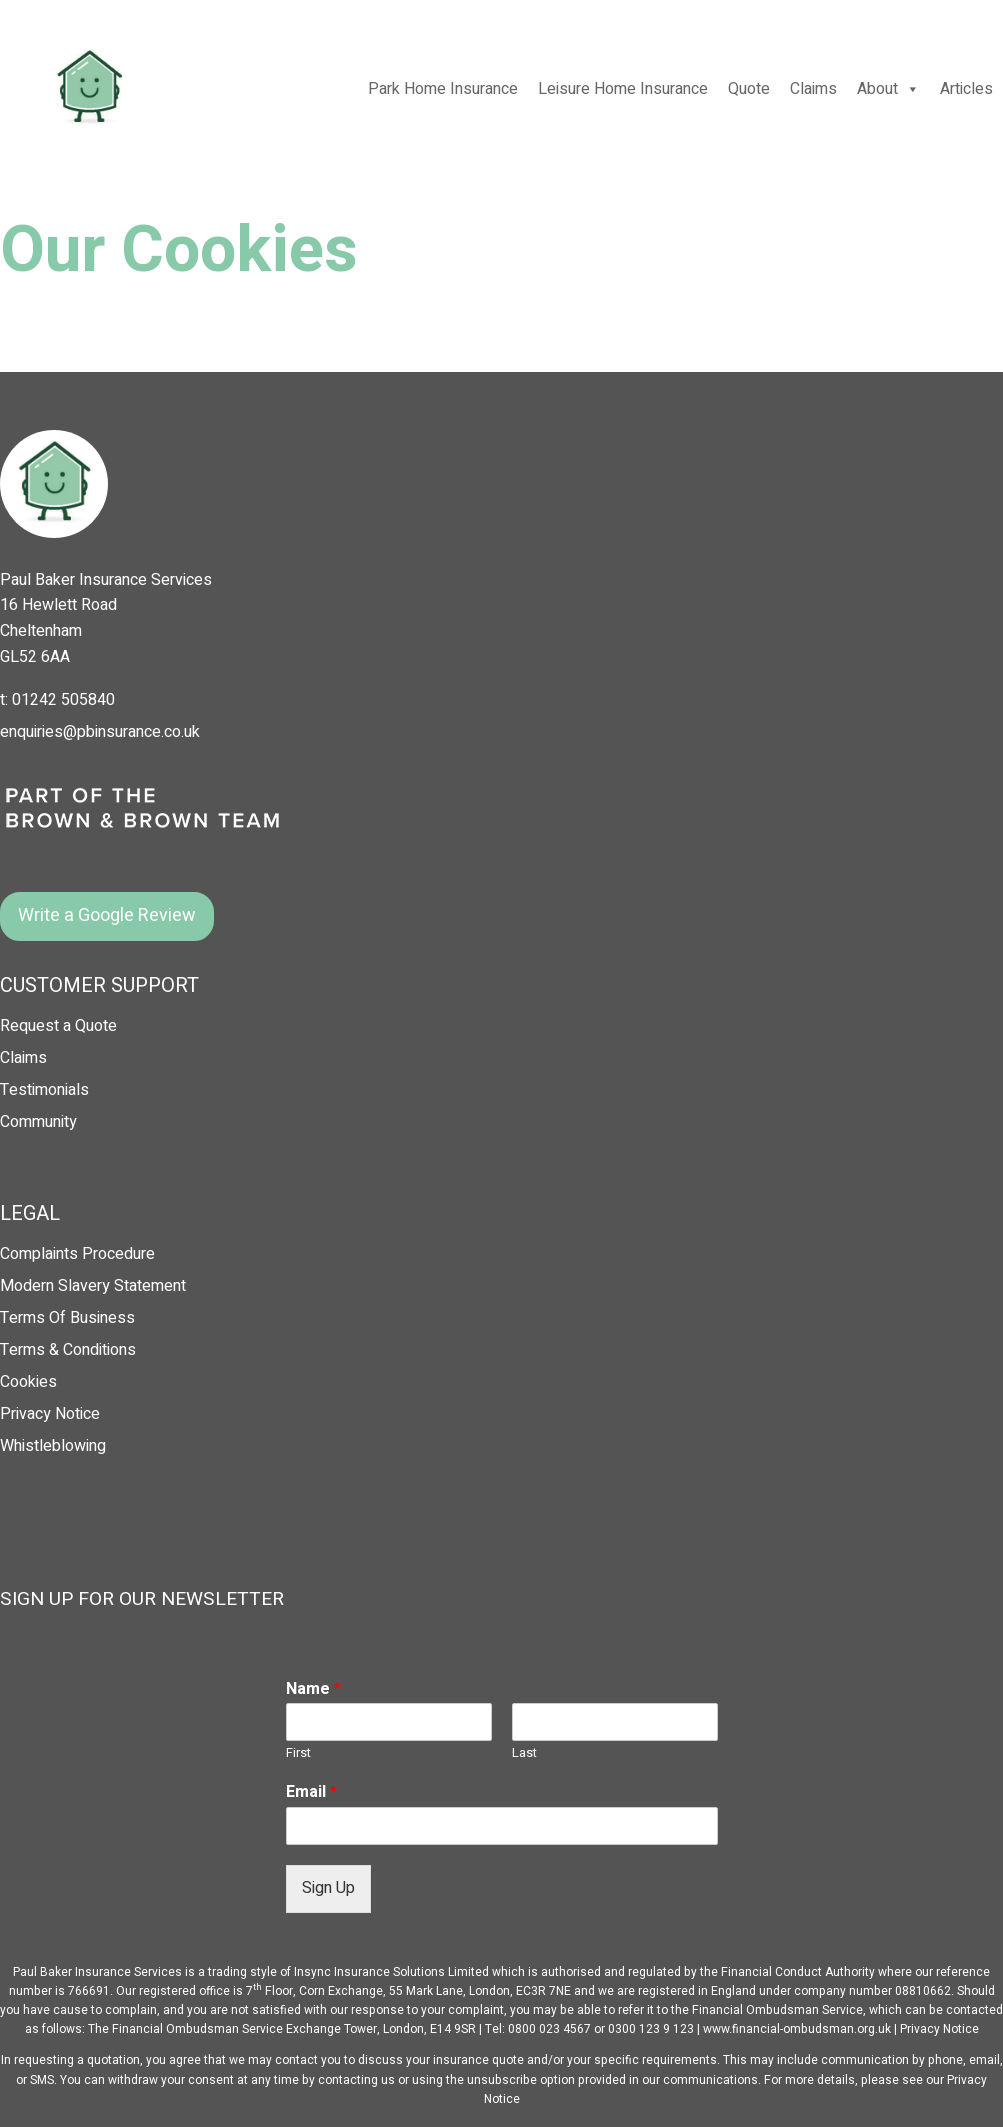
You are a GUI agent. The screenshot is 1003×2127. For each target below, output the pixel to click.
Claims (813, 89)
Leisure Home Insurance (623, 89)
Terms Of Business (67, 1318)
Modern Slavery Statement (93, 1286)
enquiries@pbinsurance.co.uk (100, 732)
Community (38, 1122)
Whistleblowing (53, 1446)
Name (313, 1689)
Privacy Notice (50, 1414)
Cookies (28, 1382)
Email (311, 1792)
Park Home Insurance (443, 89)
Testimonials (44, 1090)
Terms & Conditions (68, 1350)
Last (524, 1753)
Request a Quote (58, 1026)
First (298, 1753)
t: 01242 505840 (57, 700)
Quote (749, 89)
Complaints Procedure (77, 1254)
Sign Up (328, 1888)
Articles (966, 89)
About (888, 89)
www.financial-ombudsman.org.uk (797, 2029)
